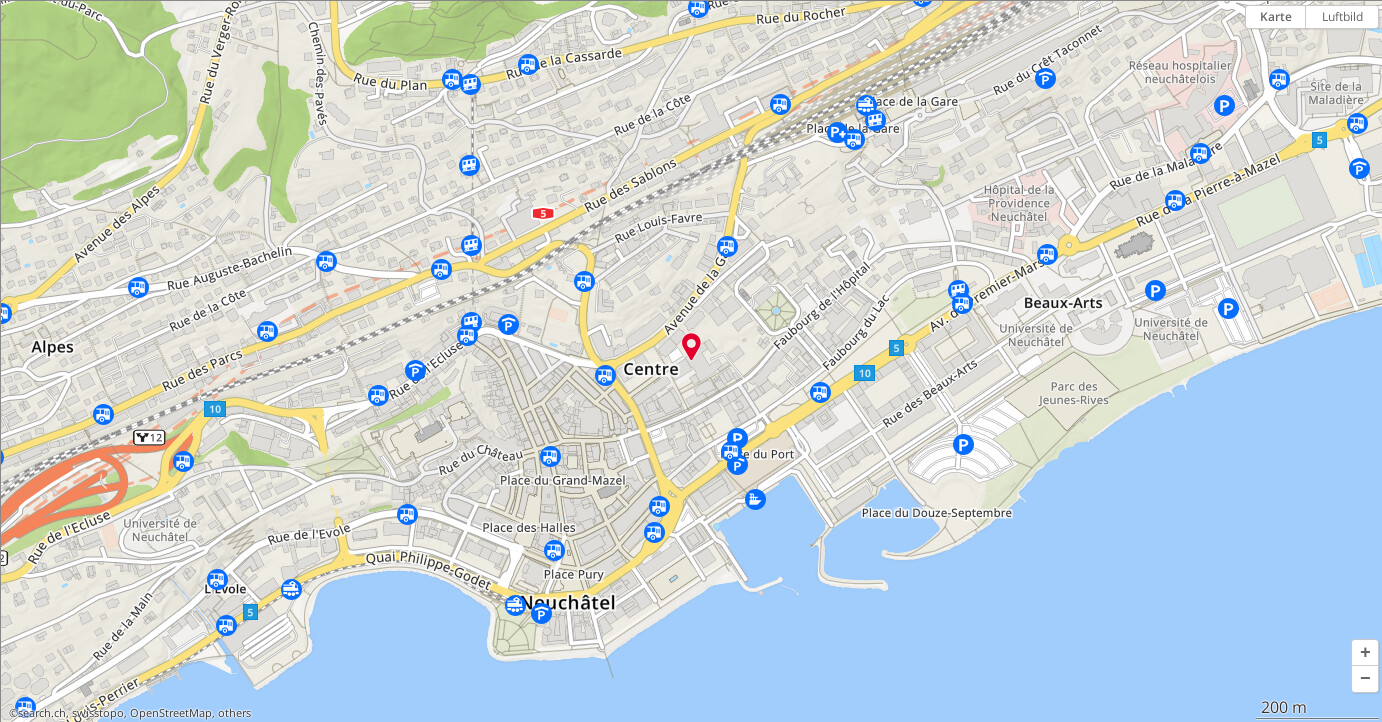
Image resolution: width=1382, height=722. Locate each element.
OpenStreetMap (171, 713)
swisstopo (98, 713)
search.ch (42, 713)
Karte (1276, 16)
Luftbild (1342, 16)
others (234, 713)
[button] (1365, 653)
